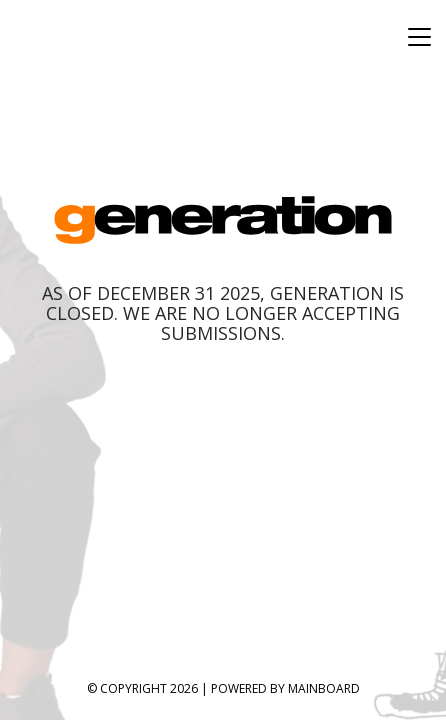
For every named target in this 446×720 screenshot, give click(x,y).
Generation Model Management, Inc (223, 219)
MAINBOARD (324, 688)
